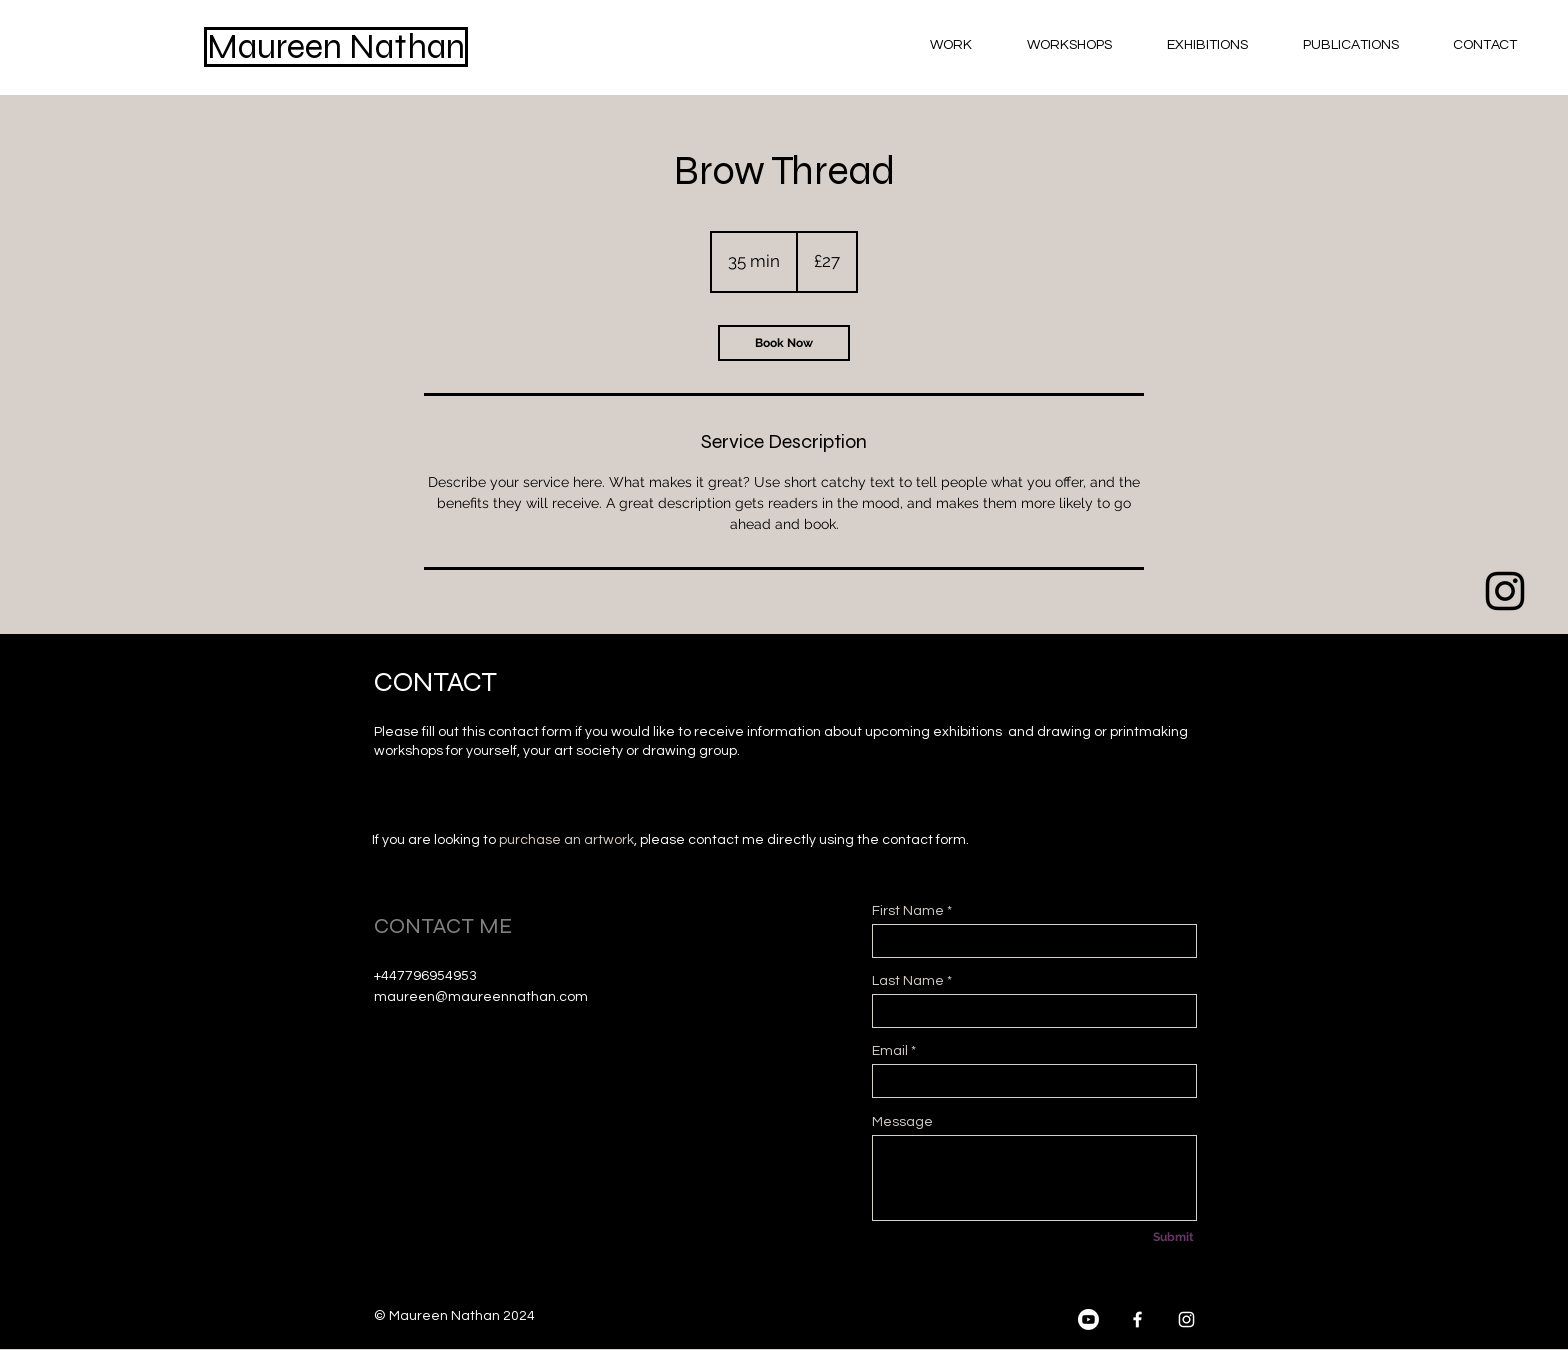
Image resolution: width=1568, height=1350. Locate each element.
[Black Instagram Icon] (1505, 591)
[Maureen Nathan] (336, 47)
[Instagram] (1186, 1319)
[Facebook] (1137, 1319)
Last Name (908, 981)
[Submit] (1173, 1237)
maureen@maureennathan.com (481, 997)
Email (890, 1051)
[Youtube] (1505, 739)
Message (902, 1122)
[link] (784, 343)
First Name (908, 911)
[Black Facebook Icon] (1505, 665)
